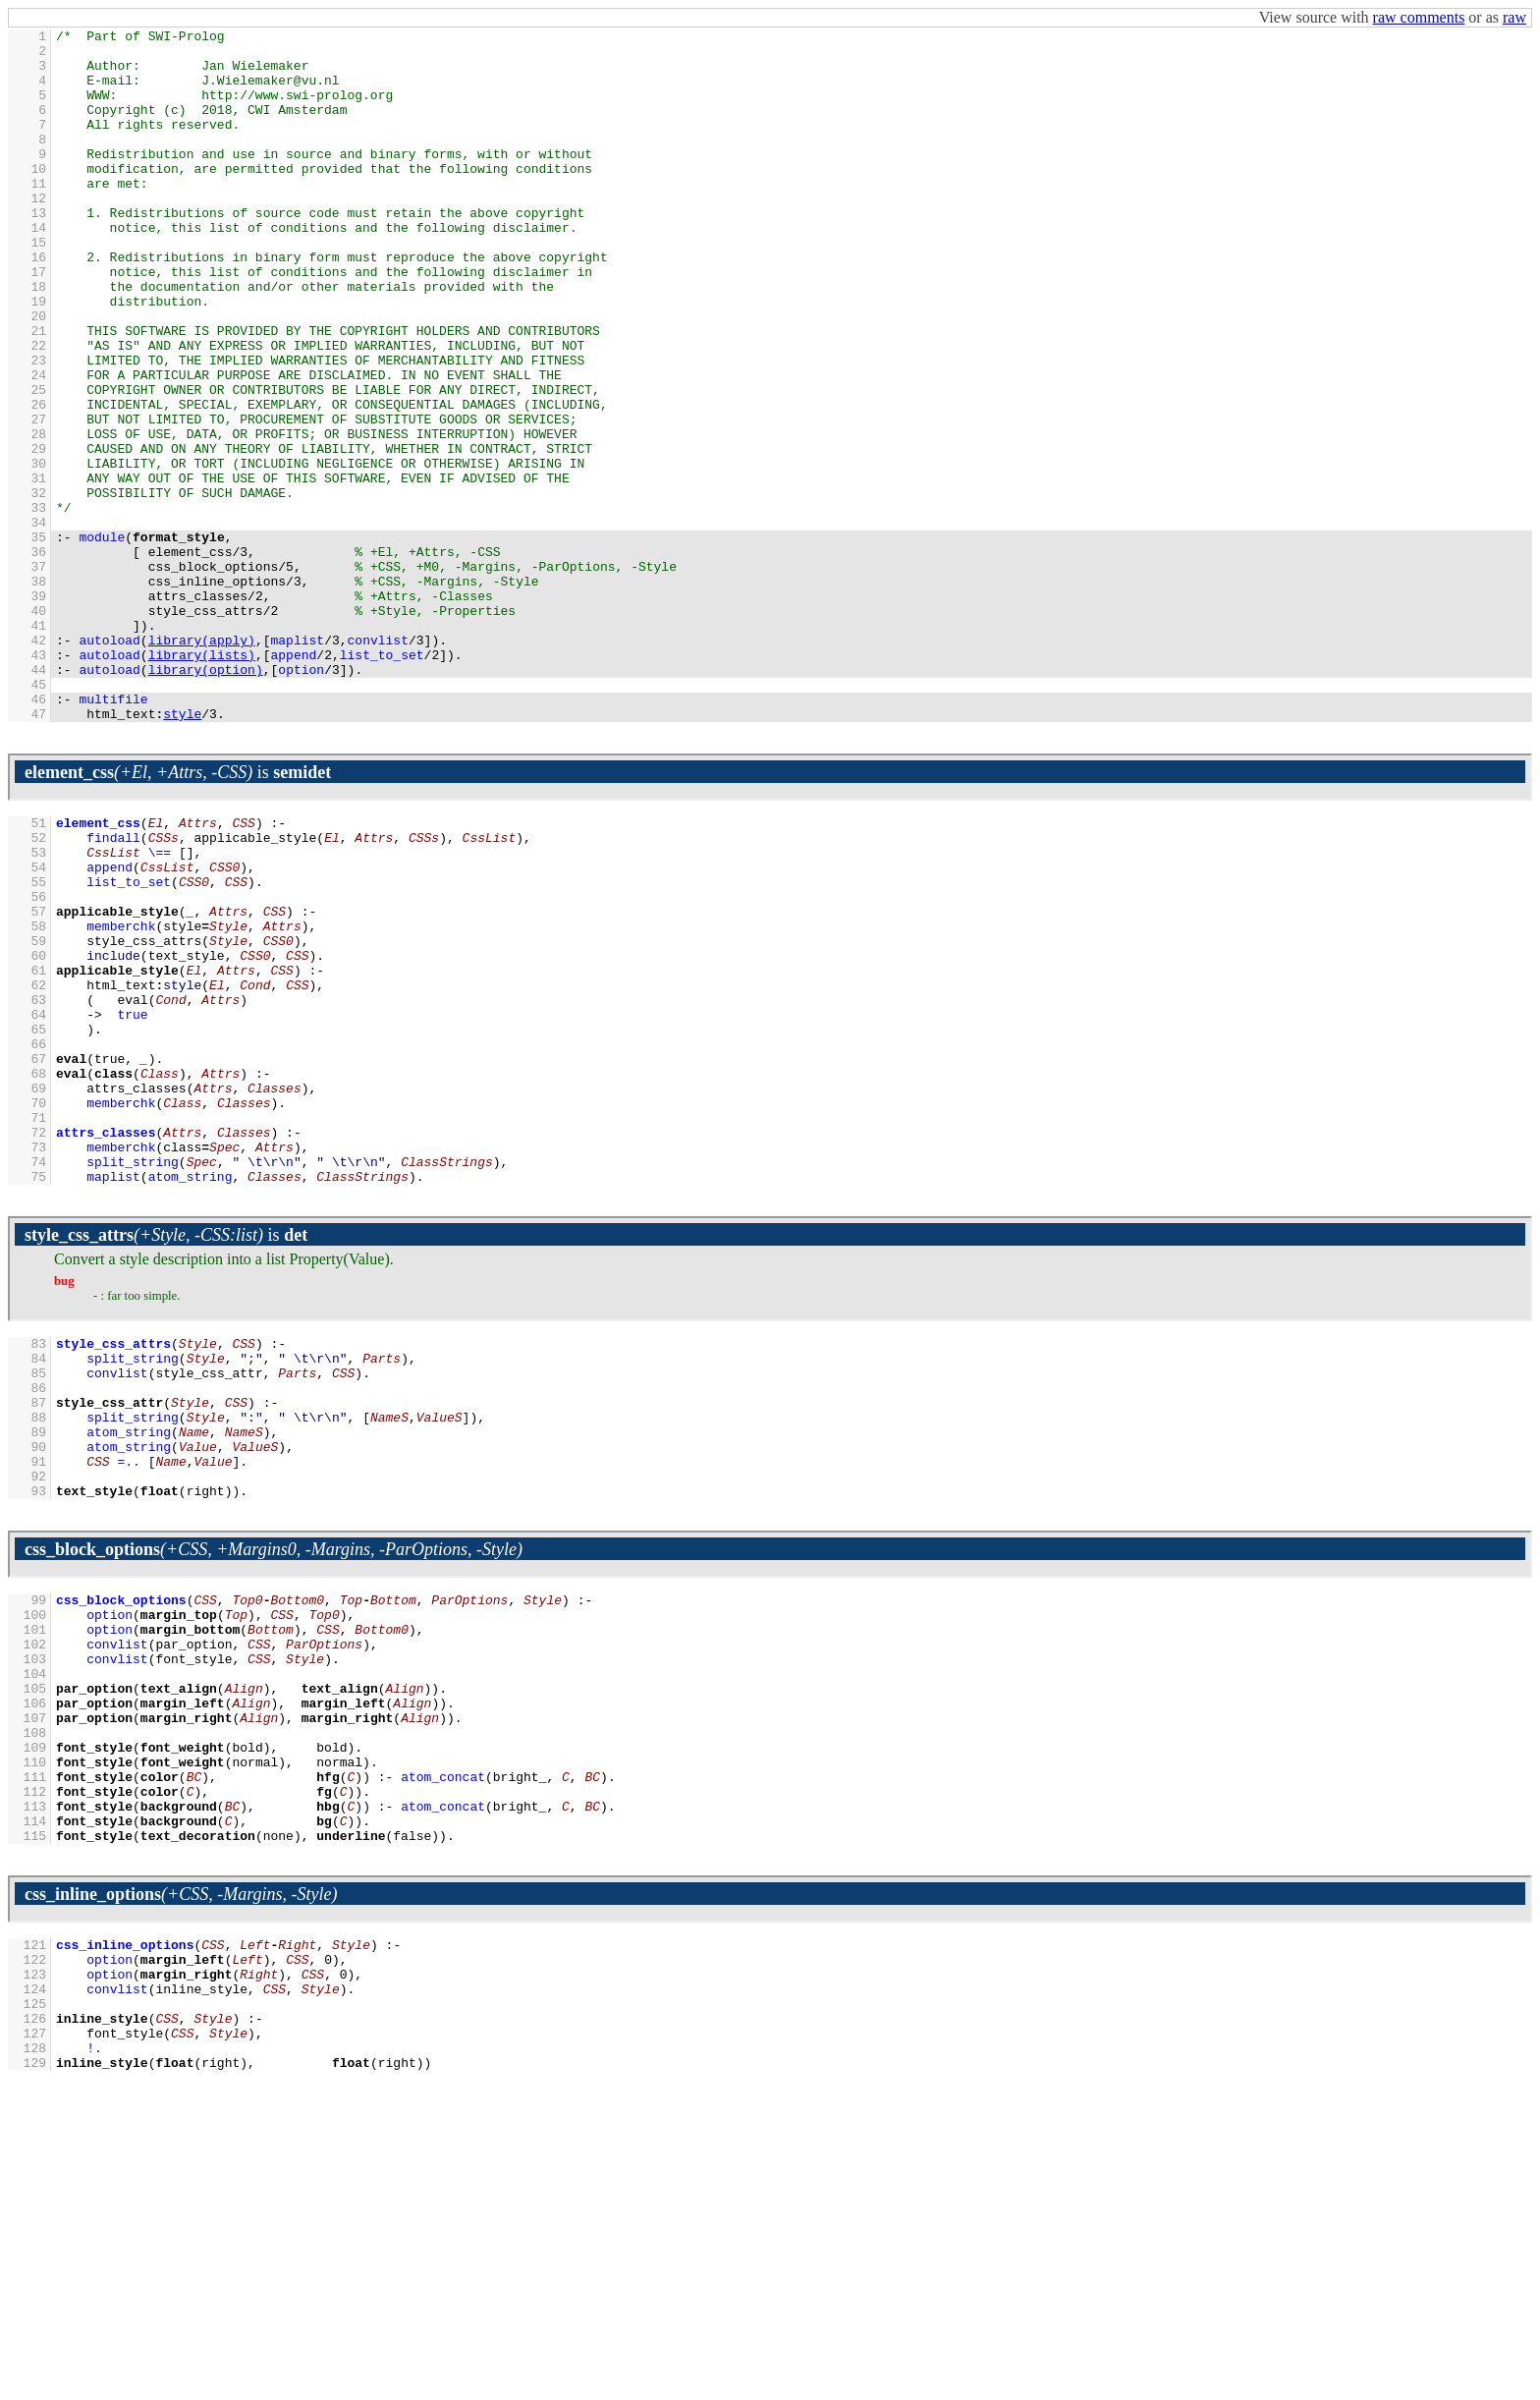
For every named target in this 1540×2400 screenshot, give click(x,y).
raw (1514, 17)
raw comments (1419, 17)
